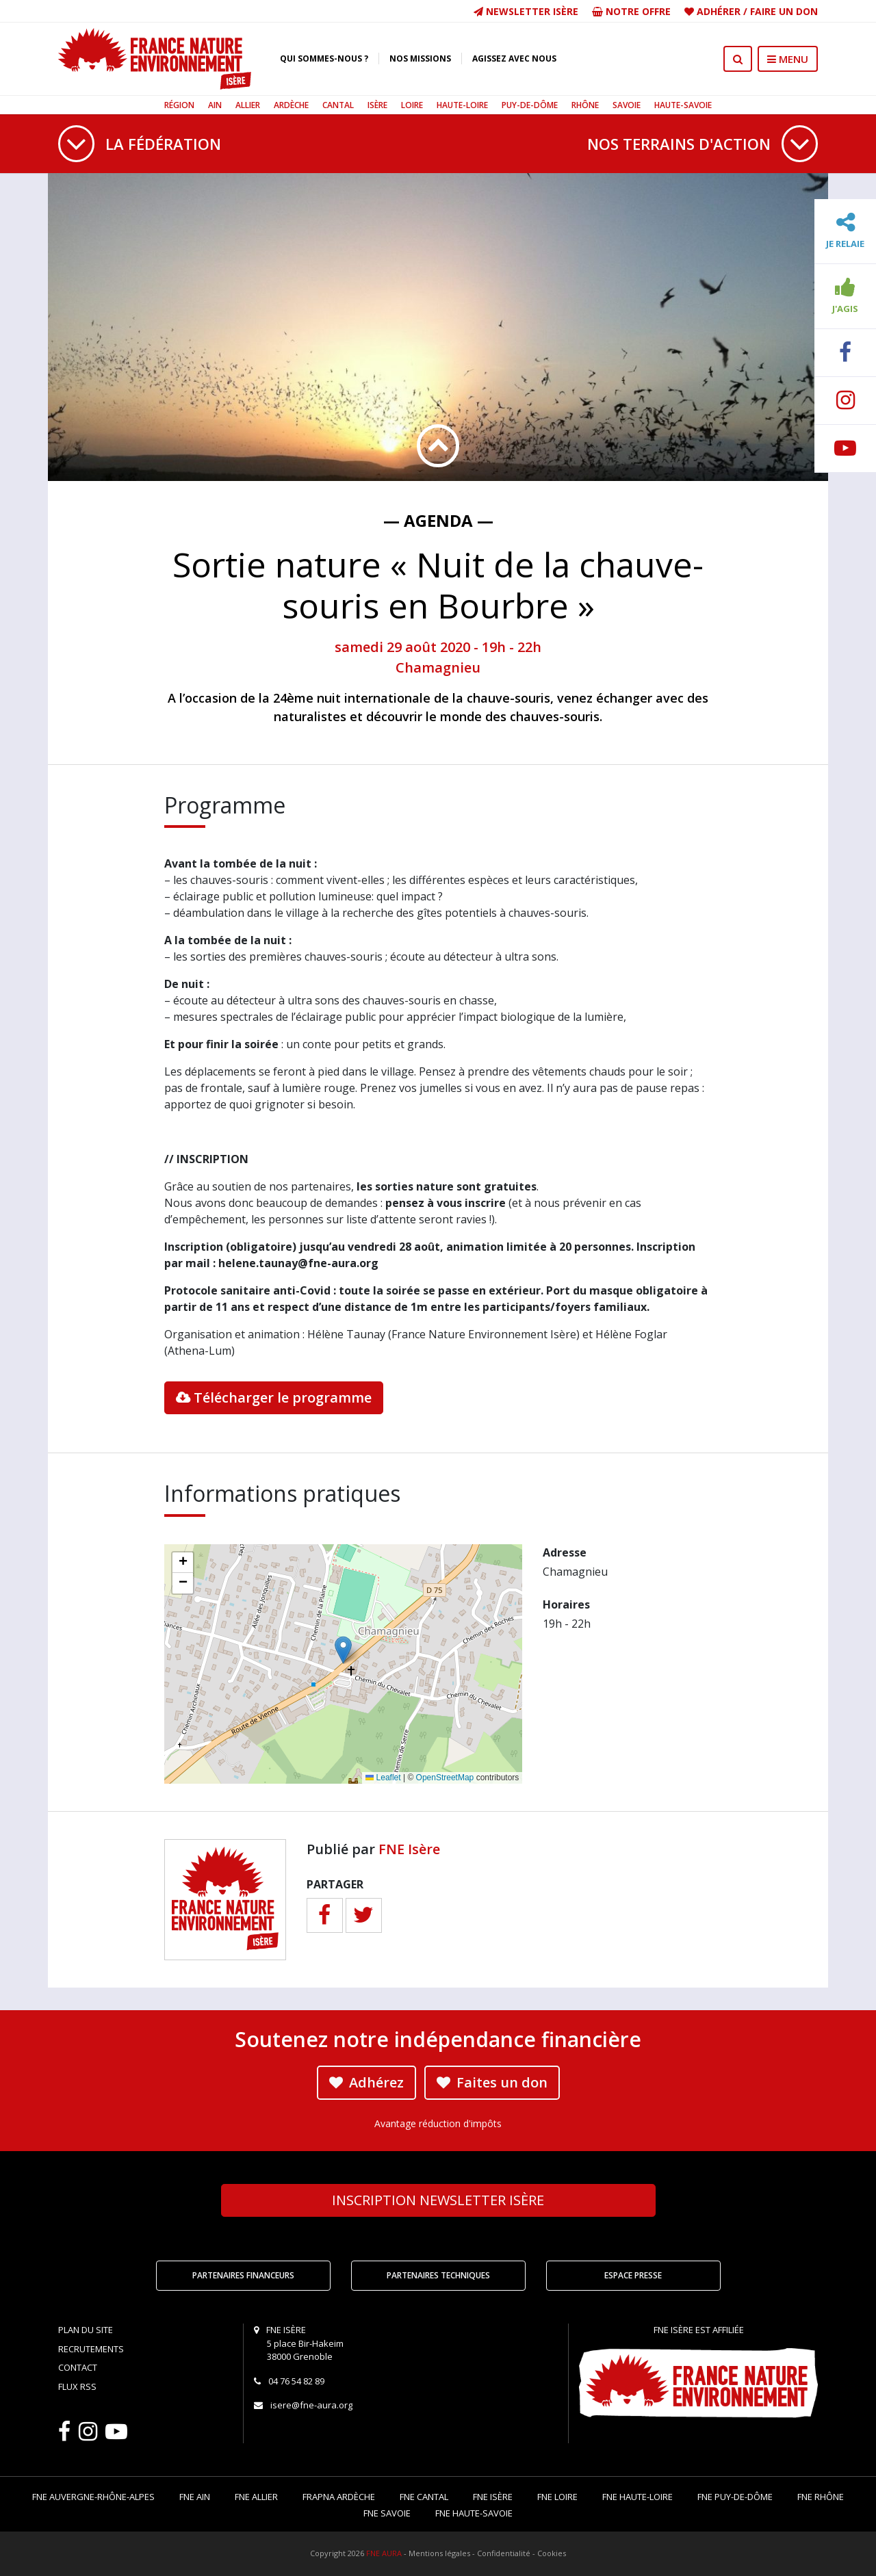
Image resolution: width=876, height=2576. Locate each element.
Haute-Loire (462, 105)
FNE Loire (557, 2496)
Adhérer (718, 11)
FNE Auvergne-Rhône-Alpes (93, 2496)
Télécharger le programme (274, 1397)
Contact (77, 2367)
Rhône (585, 105)
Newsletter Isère (526, 11)
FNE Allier (256, 2496)
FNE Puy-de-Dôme (735, 2496)
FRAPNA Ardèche (338, 2496)
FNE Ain (194, 2496)
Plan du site (85, 2330)
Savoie (627, 105)
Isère (377, 105)
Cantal (338, 105)
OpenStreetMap (445, 1777)
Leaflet (382, 1777)
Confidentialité (503, 2553)
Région (179, 105)
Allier (247, 105)
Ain (215, 105)
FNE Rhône (820, 2496)
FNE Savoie (387, 2513)
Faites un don (492, 2082)
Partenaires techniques (438, 2275)
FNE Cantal (424, 2496)
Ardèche (291, 105)
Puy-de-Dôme (530, 105)
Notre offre (631, 11)
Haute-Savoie (683, 105)
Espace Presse (633, 2275)
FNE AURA (384, 2553)
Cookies (551, 2553)
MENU (787, 59)
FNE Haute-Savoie (474, 2513)
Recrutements (91, 2349)
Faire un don (784, 11)
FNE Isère (409, 1849)
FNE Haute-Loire (637, 2496)
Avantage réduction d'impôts (438, 2123)
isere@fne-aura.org (311, 2405)
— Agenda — (438, 520)
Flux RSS (77, 2386)
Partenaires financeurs (243, 2275)
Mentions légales (439, 2553)
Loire (412, 105)
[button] (343, 1650)
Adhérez (366, 2082)
